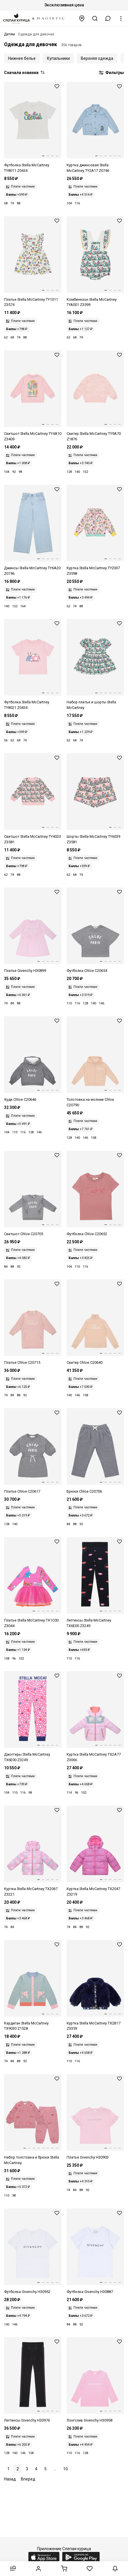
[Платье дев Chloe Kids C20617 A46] (32, 1451)
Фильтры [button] (111, 72)
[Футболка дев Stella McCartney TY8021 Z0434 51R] (32, 665)
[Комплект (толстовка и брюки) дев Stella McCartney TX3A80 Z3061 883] (32, 2120)
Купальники (58, 58)
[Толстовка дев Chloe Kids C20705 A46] (32, 1194)
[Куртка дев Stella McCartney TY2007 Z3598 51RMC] (95, 531)
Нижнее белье (22, 58)
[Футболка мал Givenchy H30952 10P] (32, 2251)
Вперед (28, 2479)
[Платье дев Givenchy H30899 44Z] (32, 930)
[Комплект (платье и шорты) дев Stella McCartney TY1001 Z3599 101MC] (95, 665)
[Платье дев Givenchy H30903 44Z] (95, 2117)
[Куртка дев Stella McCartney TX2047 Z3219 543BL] (95, 1851)
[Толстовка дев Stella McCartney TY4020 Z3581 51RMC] (32, 799)
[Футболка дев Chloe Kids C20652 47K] (95, 1194)
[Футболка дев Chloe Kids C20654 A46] (95, 930)
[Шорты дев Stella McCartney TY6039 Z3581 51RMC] (95, 799)
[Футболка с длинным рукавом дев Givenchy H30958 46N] (95, 2380)
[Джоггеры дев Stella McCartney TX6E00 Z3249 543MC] (32, 1717)
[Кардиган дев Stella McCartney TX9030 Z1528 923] (32, 1986)
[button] (108, 18)
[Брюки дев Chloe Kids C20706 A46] (95, 1451)
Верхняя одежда (97, 58)
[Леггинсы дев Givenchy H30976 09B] (32, 2380)
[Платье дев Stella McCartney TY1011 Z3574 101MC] (32, 262)
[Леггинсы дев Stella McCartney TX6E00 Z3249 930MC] (95, 1583)
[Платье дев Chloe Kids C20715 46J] (32, 1322)
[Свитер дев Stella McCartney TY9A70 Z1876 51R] (95, 396)
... (55, 2469)
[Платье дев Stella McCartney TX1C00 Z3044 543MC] (32, 1583)
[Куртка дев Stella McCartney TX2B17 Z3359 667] (95, 1986)
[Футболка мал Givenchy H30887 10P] (95, 2251)
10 (65, 2469)
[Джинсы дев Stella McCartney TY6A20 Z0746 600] (32, 531)
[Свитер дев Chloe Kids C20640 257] (95, 1322)
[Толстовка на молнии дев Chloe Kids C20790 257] (95, 1062)
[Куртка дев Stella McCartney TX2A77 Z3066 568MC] (95, 1717)
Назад (10, 2479)
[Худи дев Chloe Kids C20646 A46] (32, 1059)
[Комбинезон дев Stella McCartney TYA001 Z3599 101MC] (95, 262)
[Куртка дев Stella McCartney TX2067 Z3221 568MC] (32, 1851)
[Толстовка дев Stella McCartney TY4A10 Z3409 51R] (32, 396)
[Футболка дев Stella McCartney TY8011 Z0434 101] (32, 128)
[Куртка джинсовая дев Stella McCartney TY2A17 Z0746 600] (95, 128)
